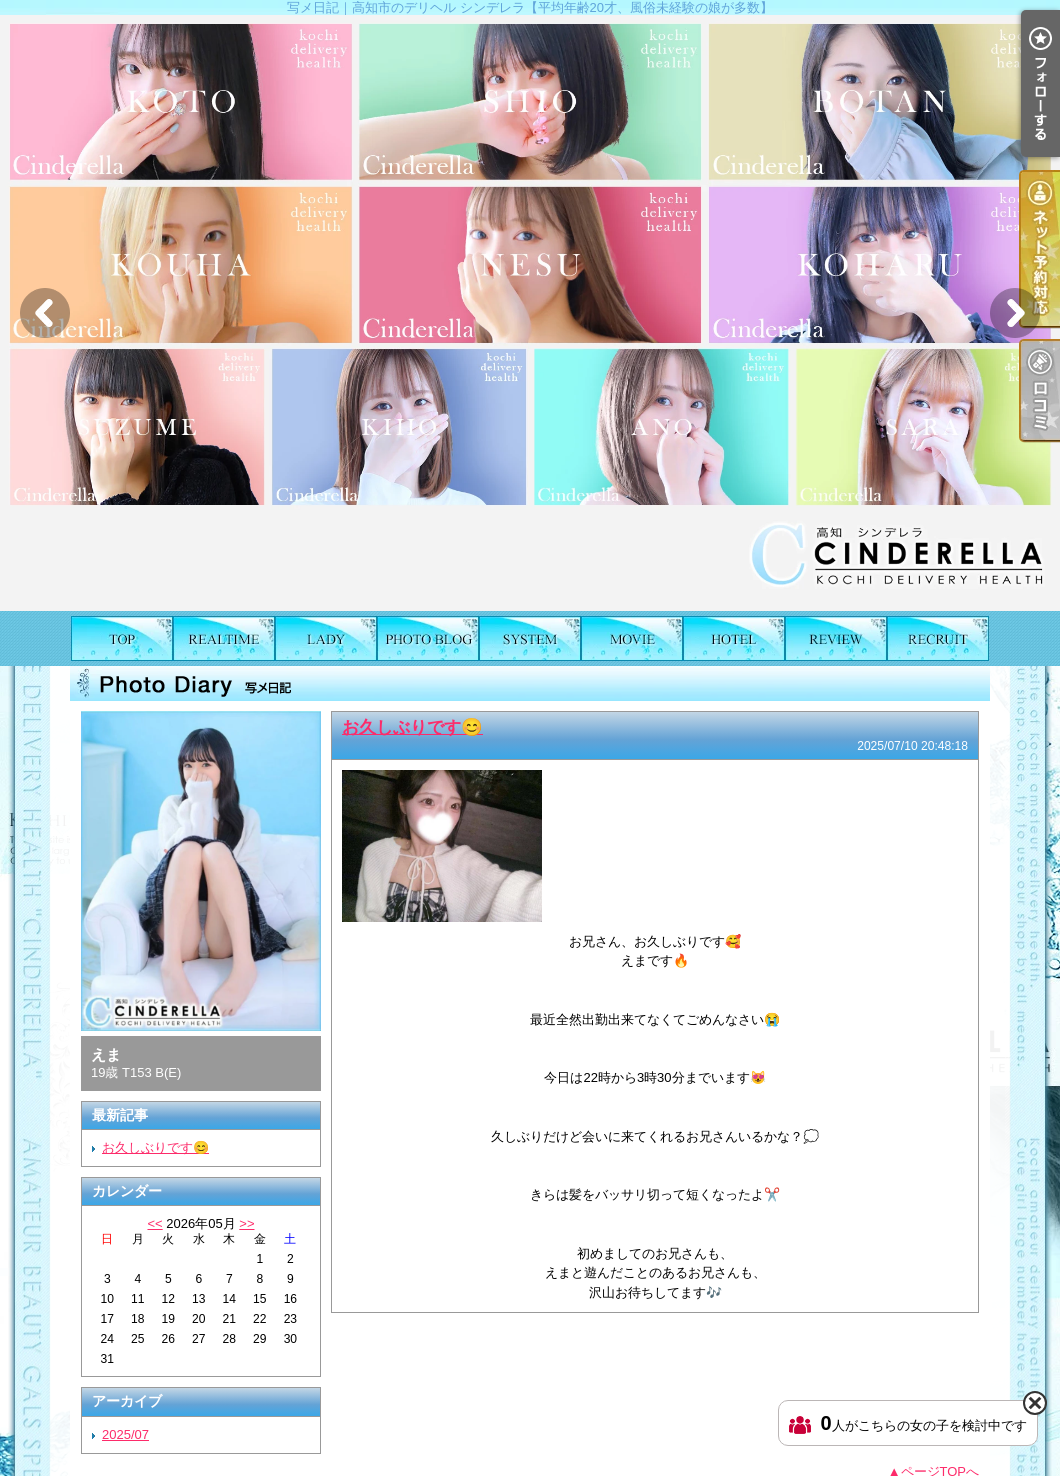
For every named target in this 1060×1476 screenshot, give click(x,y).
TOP (122, 638)
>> (246, 1223)
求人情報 (938, 638)
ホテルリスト (734, 638)
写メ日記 (428, 638)
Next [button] (1015, 313)
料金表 (530, 638)
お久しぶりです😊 (155, 1147)
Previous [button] (45, 313)
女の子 (326, 638)
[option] (530, 313)
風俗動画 (632, 638)
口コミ (836, 638)
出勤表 (224, 638)
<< (154, 1223)
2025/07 (125, 1434)
